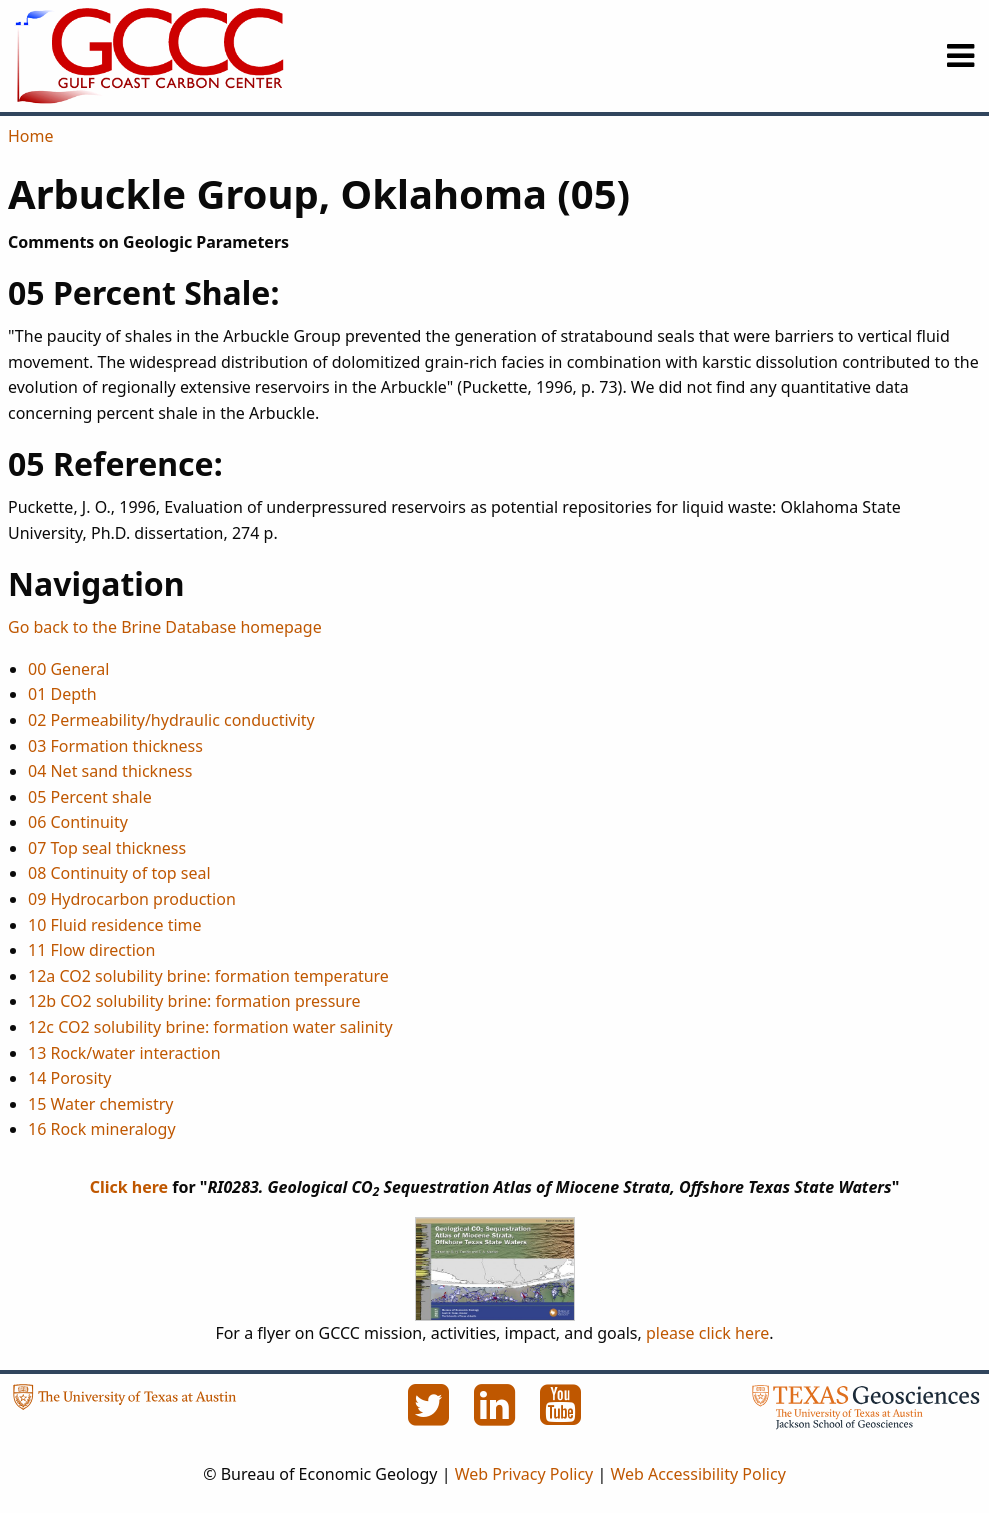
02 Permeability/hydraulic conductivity (171, 720)
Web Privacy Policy (524, 1474)
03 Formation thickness (115, 746)
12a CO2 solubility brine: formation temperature (208, 976)
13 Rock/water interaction (124, 1053)
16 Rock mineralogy (102, 1129)
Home (31, 136)
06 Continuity (78, 822)
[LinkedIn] (497, 1416)
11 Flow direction (91, 950)
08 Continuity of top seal (119, 873)
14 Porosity (70, 1078)
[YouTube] (561, 1416)
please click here (707, 1333)
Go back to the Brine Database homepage (165, 627)
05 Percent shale (90, 797)
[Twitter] (431, 1416)
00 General (68, 669)
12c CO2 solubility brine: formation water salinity (210, 1027)
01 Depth (62, 694)
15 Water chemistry (100, 1104)
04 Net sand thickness (110, 771)
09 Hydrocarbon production (132, 899)
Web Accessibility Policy (697, 1474)
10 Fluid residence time (115, 925)
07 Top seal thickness (107, 848)
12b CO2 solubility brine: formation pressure (194, 1001)
